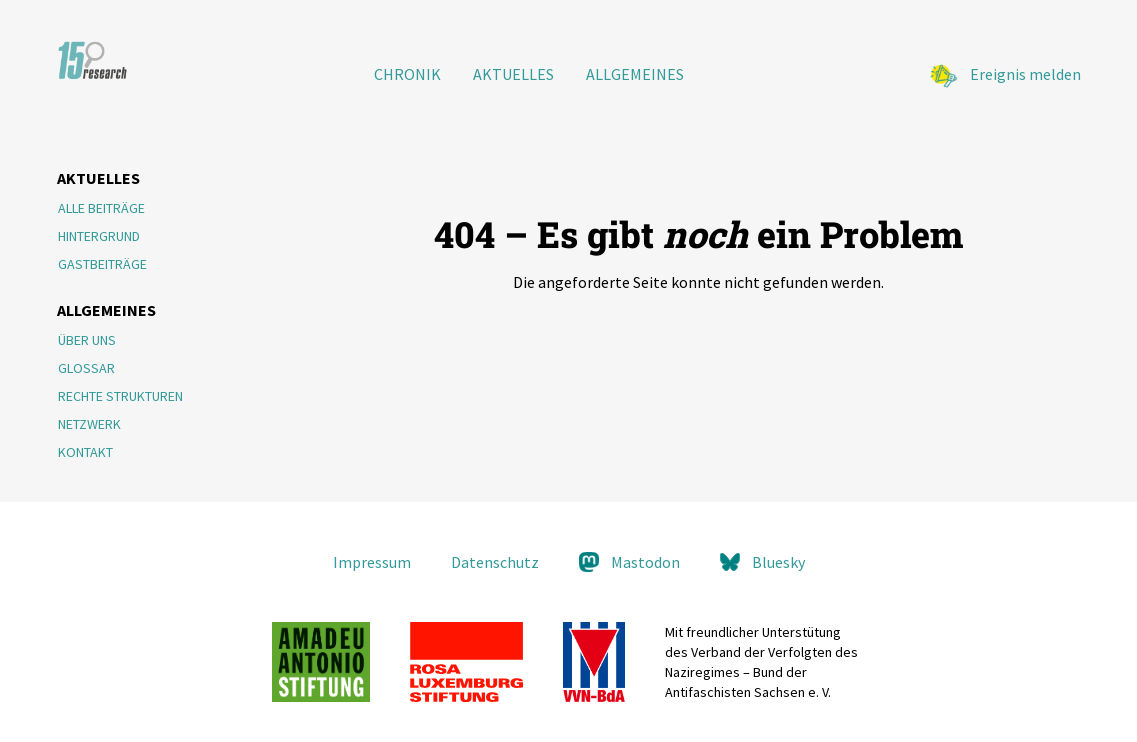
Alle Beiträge (101, 208)
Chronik (407, 74)
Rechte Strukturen (120, 396)
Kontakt (85, 452)
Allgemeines (635, 74)
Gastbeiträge (102, 264)
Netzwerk (89, 424)
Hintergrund (99, 236)
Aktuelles (513, 74)
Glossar (86, 368)
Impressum (372, 562)
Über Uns (87, 340)
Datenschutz (495, 562)
